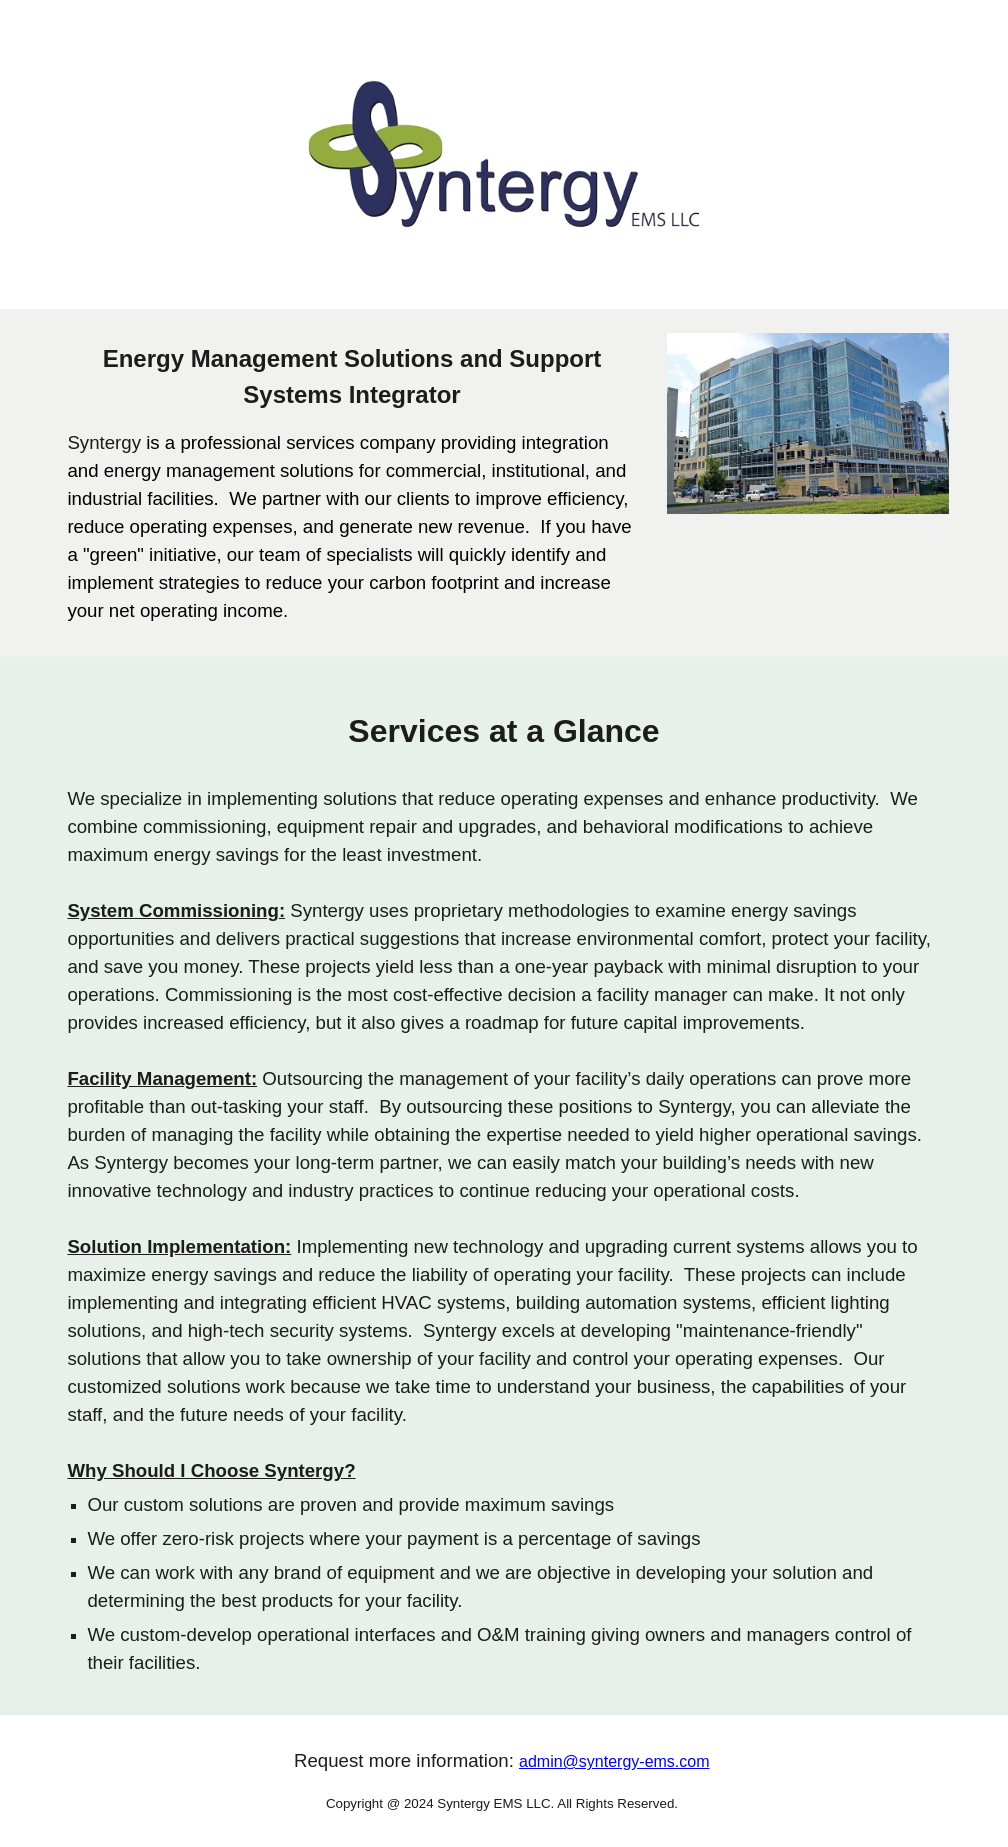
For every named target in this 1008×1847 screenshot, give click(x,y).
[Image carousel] (807, 423)
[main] (351, 483)
